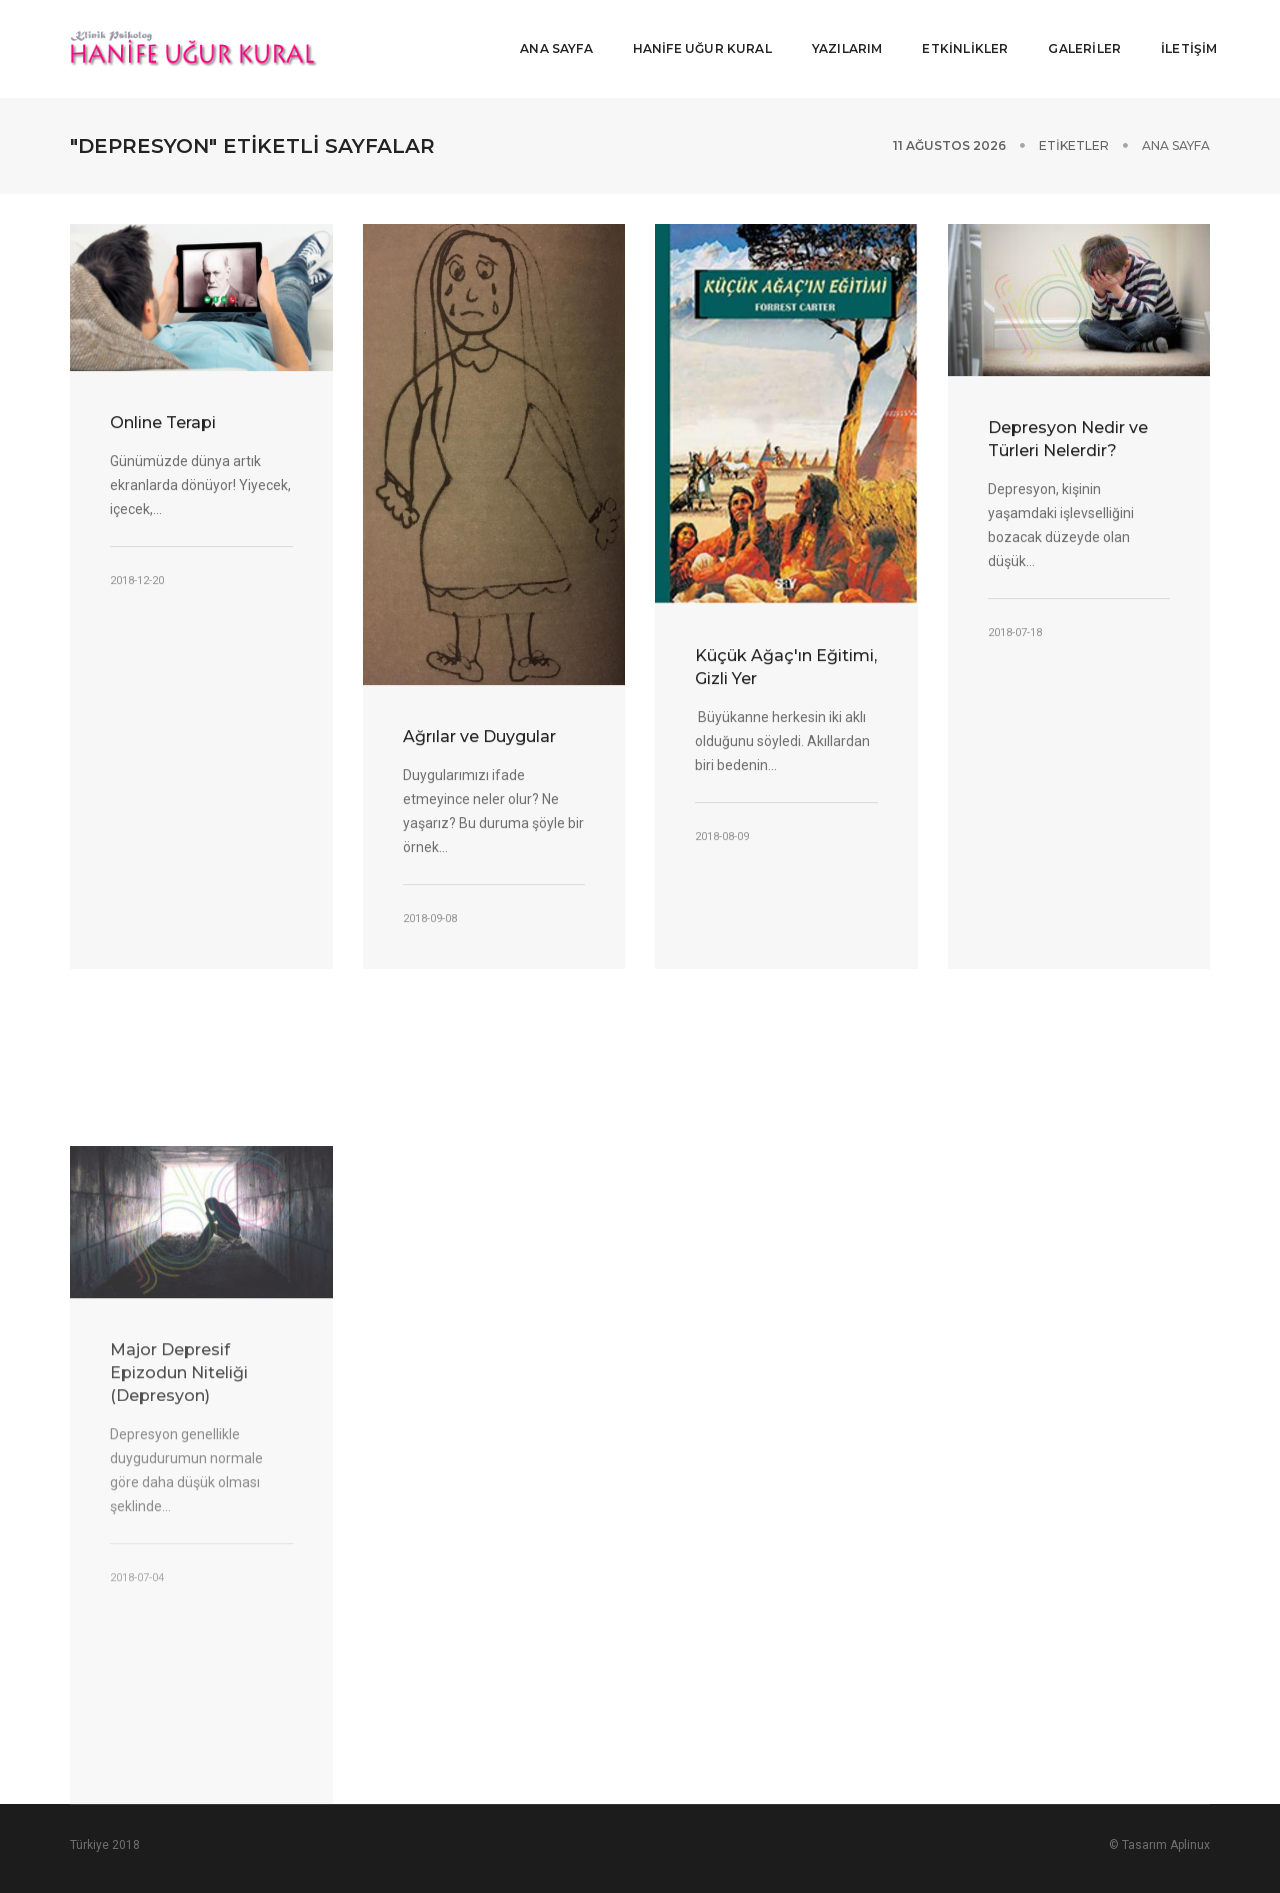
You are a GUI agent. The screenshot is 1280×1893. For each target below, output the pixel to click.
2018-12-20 (137, 576)
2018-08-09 (722, 831)
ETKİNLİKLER (958, 35)
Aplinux (1190, 1819)
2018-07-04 (137, 1767)
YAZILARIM (839, 35)
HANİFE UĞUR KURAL (694, 35)
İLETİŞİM (1182, 35)
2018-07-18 (1015, 628)
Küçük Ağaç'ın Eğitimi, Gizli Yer (786, 662)
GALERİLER (1077, 35)
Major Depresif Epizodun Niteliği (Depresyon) (179, 1562)
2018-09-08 (430, 913)
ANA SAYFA (549, 35)
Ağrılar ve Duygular (479, 731)
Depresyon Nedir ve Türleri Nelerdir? (1068, 435)
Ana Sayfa (1176, 119)
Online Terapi (163, 418)
